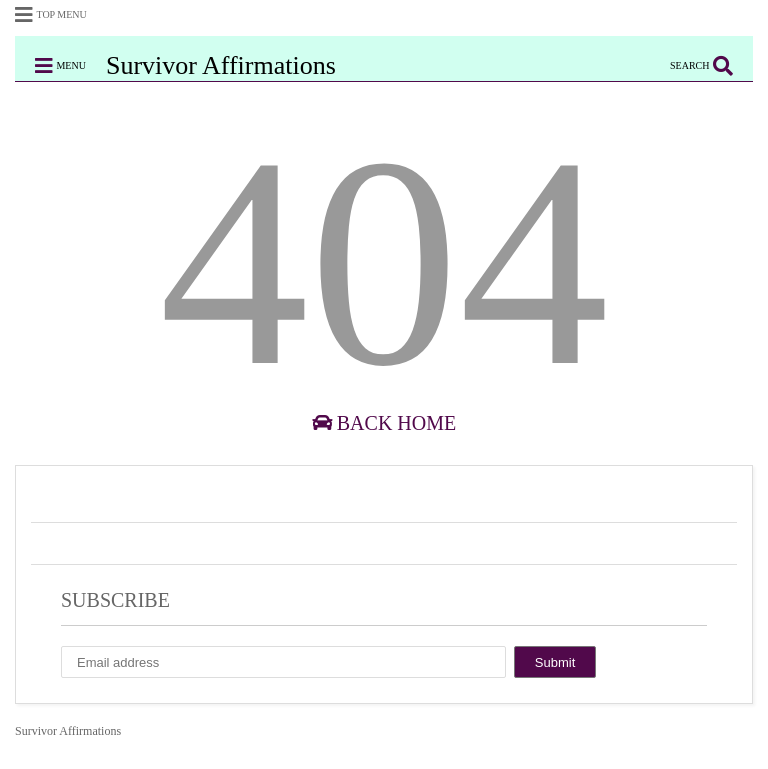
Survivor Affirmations (221, 65)
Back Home (384, 423)
